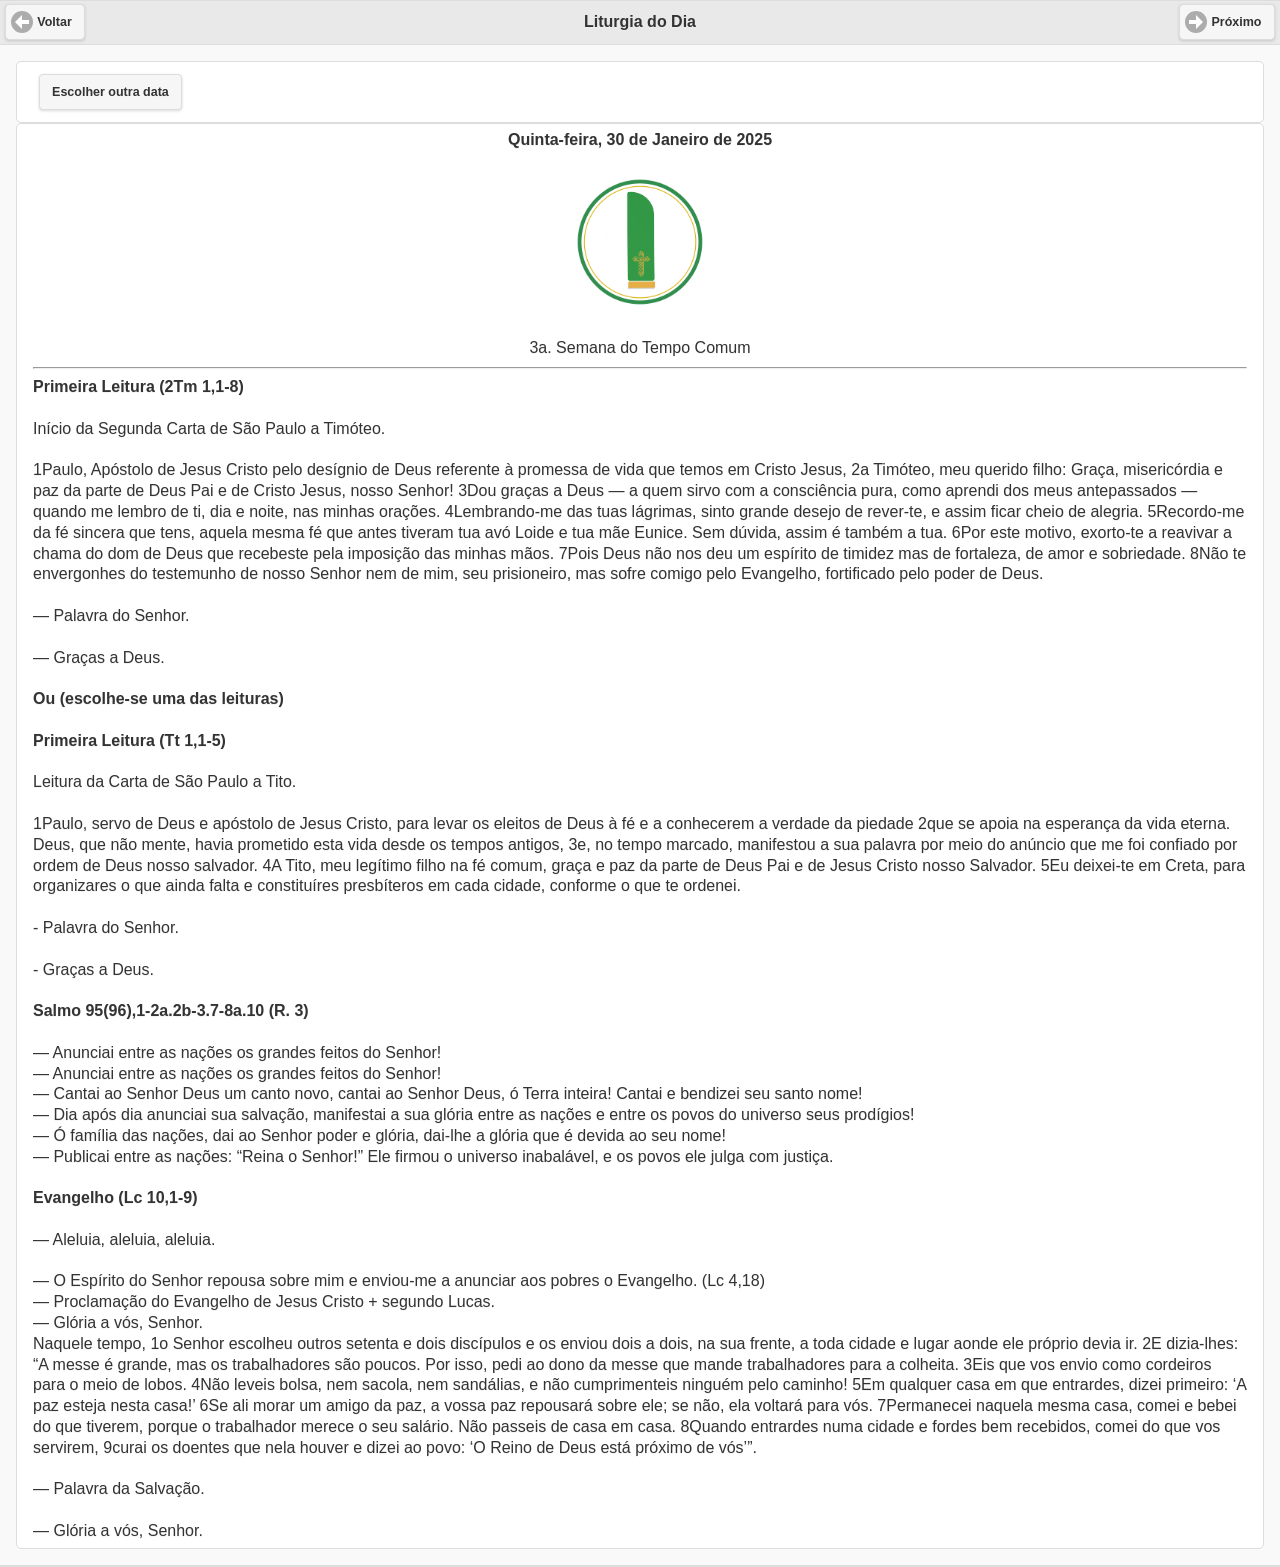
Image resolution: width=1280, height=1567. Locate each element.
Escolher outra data (110, 92)
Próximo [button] (1236, 22)
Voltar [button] (54, 22)
